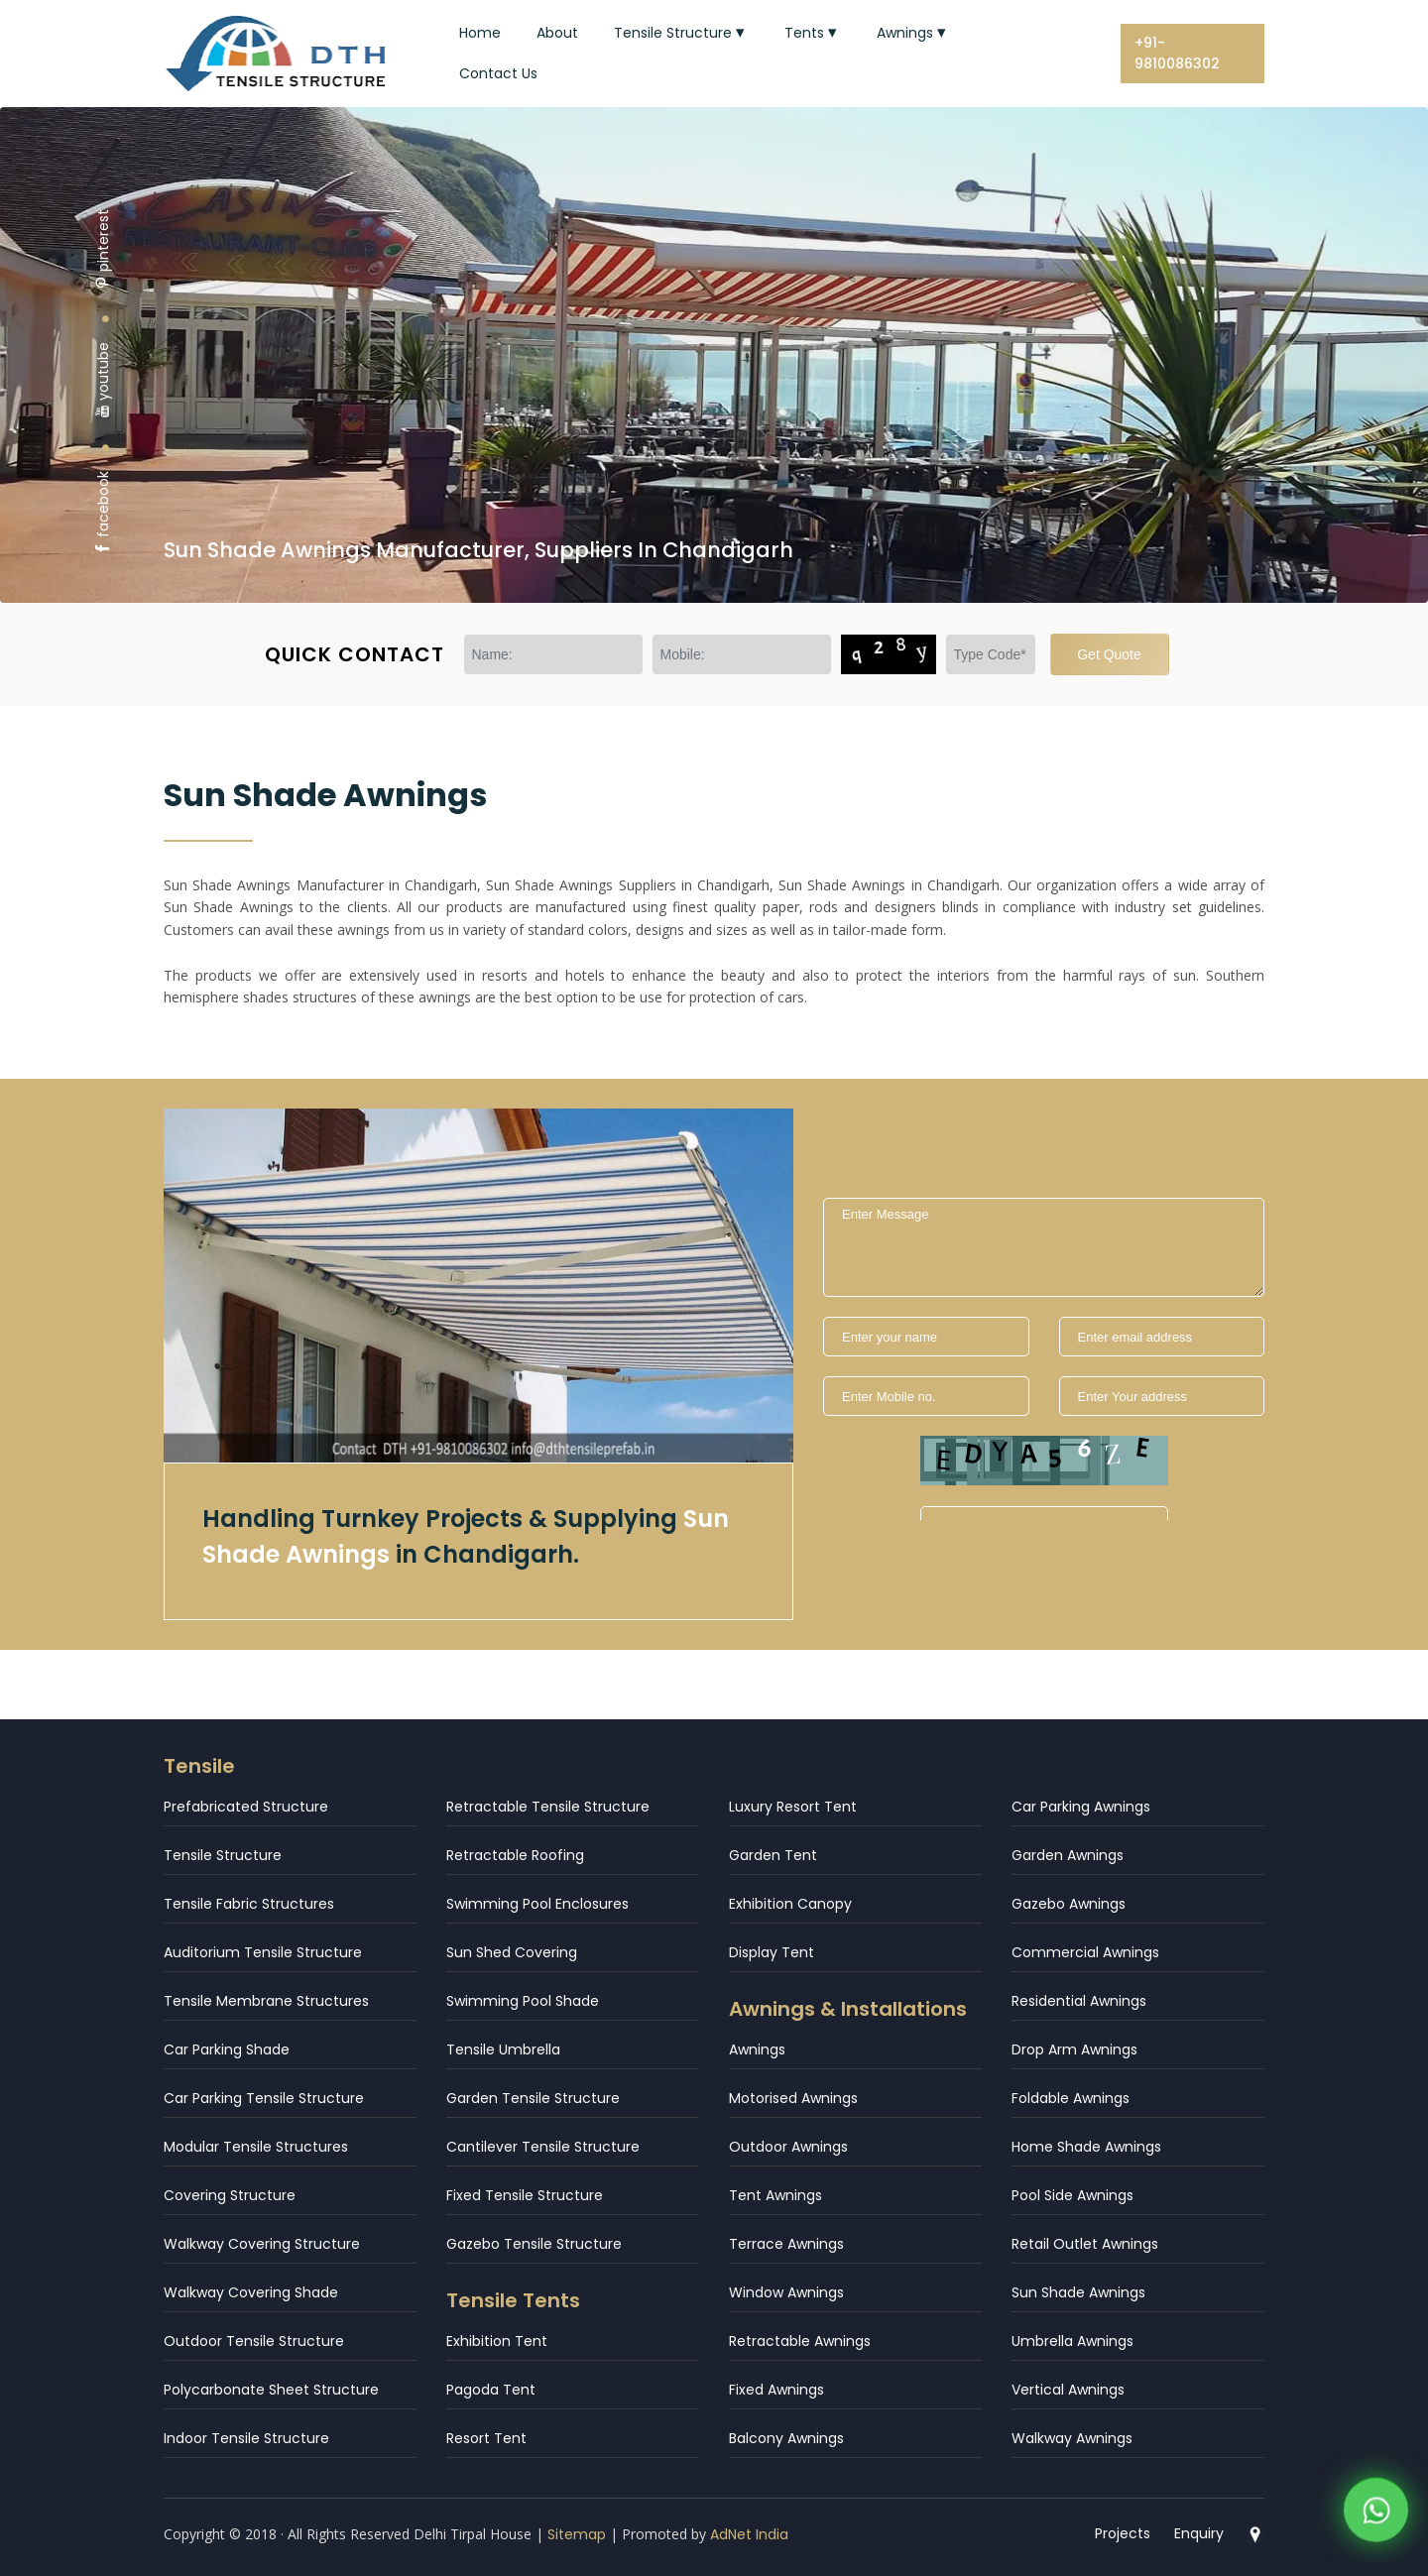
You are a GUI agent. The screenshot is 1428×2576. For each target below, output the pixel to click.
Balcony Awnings (786, 2438)
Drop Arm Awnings (1074, 2049)
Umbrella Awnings (1072, 2341)
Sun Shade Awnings (1078, 2292)
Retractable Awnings (800, 2341)
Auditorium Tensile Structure (263, 1952)
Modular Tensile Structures (256, 2147)
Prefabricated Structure (246, 1806)
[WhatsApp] (1376, 2514)
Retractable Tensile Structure (548, 1806)
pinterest (103, 249)
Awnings (913, 33)
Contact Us (498, 73)
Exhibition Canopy (790, 1904)
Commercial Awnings (1085, 1952)
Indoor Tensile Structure (246, 2438)
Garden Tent (773, 1855)
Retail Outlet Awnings (1085, 2244)
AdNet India (749, 2534)
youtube (103, 380)
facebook (103, 513)
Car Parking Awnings (1081, 1806)
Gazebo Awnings (1069, 1904)
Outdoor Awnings (788, 2147)
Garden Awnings (1068, 1855)
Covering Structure (230, 2195)
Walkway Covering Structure (262, 2244)
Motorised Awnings (793, 2098)
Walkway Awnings (1072, 2438)
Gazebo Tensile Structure (534, 2244)
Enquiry (1199, 2533)
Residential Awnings (1079, 2001)
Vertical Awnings (1068, 2390)
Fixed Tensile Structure (524, 2195)
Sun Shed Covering (511, 1952)
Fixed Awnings (776, 2390)
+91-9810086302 (1177, 53)
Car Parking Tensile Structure (264, 2098)
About (557, 33)
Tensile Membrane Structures (266, 2001)
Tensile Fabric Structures (249, 1904)
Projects (1122, 2533)
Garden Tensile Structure (533, 2098)
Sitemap (576, 2534)
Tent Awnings (775, 2195)
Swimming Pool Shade (522, 2001)
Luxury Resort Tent (793, 1806)
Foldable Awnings (1071, 2098)
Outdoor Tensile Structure (254, 2341)
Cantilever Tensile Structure (543, 2147)
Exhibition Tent (496, 2341)
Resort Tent (486, 2438)
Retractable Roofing (515, 1855)
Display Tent (771, 1952)
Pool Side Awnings (1072, 2195)
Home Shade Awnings (1086, 2147)
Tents (812, 33)
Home (480, 33)
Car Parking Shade (227, 2049)
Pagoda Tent (491, 2390)
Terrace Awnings (786, 2244)
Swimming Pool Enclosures (537, 1904)
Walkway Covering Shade (251, 2292)
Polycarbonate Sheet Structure (271, 2390)
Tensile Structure (681, 33)
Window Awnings (786, 2292)
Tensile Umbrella (503, 2049)
